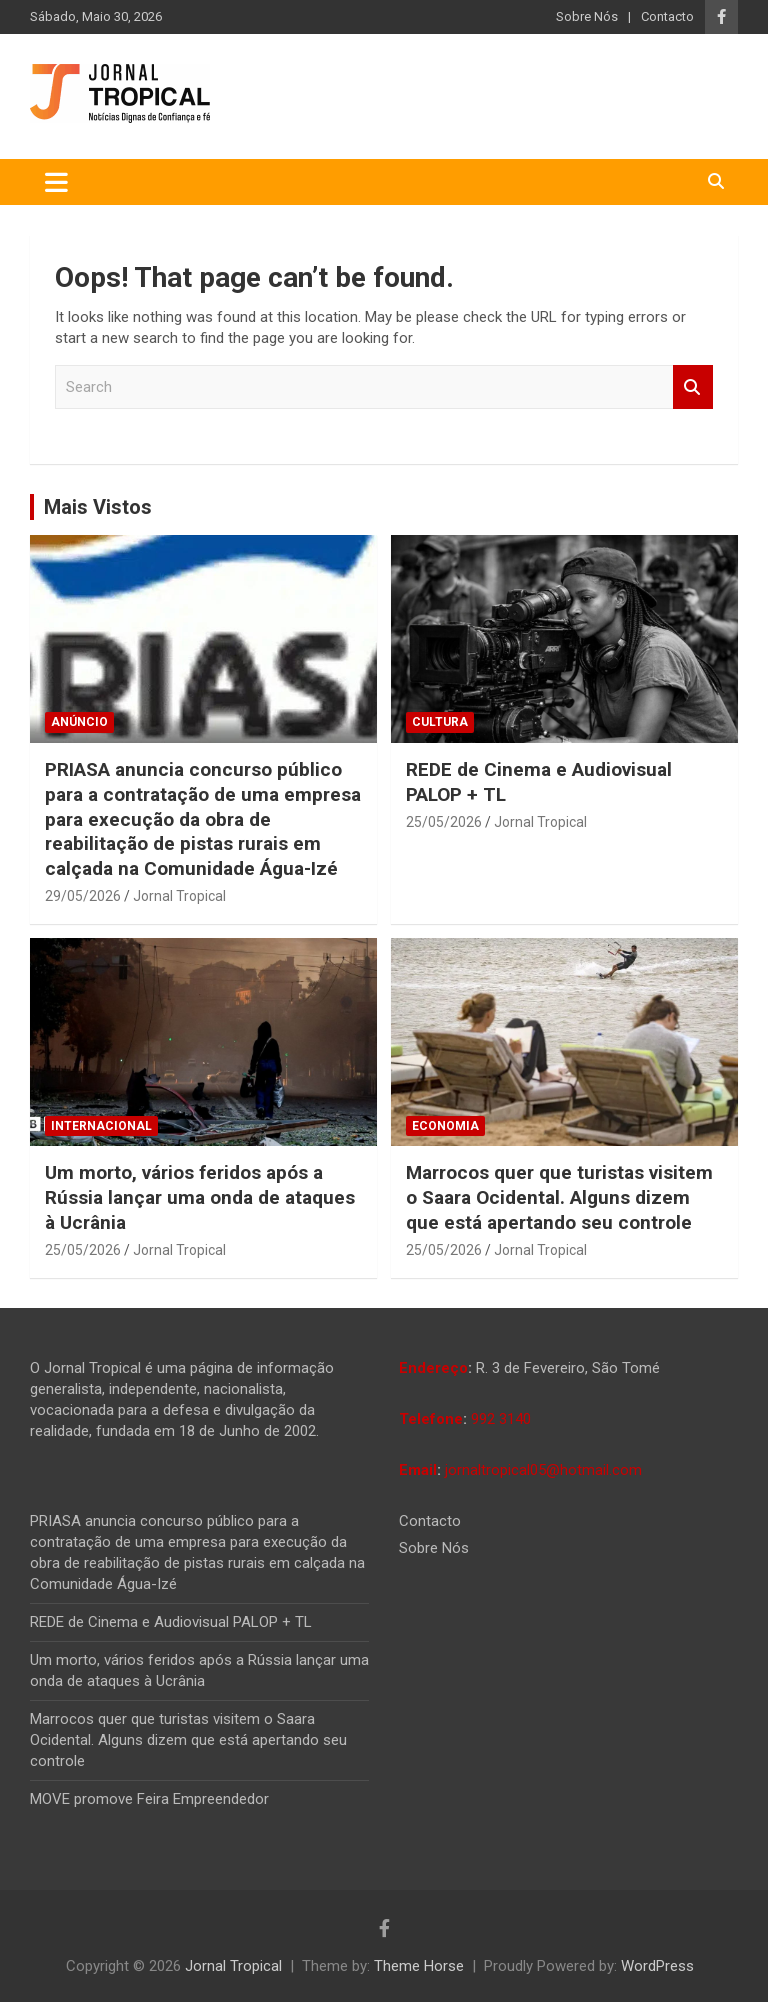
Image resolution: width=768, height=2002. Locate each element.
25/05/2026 (444, 822)
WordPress (657, 1966)
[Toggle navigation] (56, 182)
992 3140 (501, 1419)
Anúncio (79, 722)
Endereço (433, 1368)
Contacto (667, 16)
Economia (445, 1126)
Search (693, 387)
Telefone (431, 1419)
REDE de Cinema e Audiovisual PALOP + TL (171, 1622)
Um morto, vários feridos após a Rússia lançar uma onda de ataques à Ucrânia (200, 1197)
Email (418, 1470)
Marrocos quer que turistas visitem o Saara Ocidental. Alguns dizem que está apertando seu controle (559, 1197)
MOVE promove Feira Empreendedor (149, 1799)
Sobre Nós (587, 16)
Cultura (440, 722)
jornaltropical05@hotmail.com (543, 1470)
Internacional (101, 1126)
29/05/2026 (83, 896)
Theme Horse (419, 1966)
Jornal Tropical (179, 896)
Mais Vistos (98, 507)
